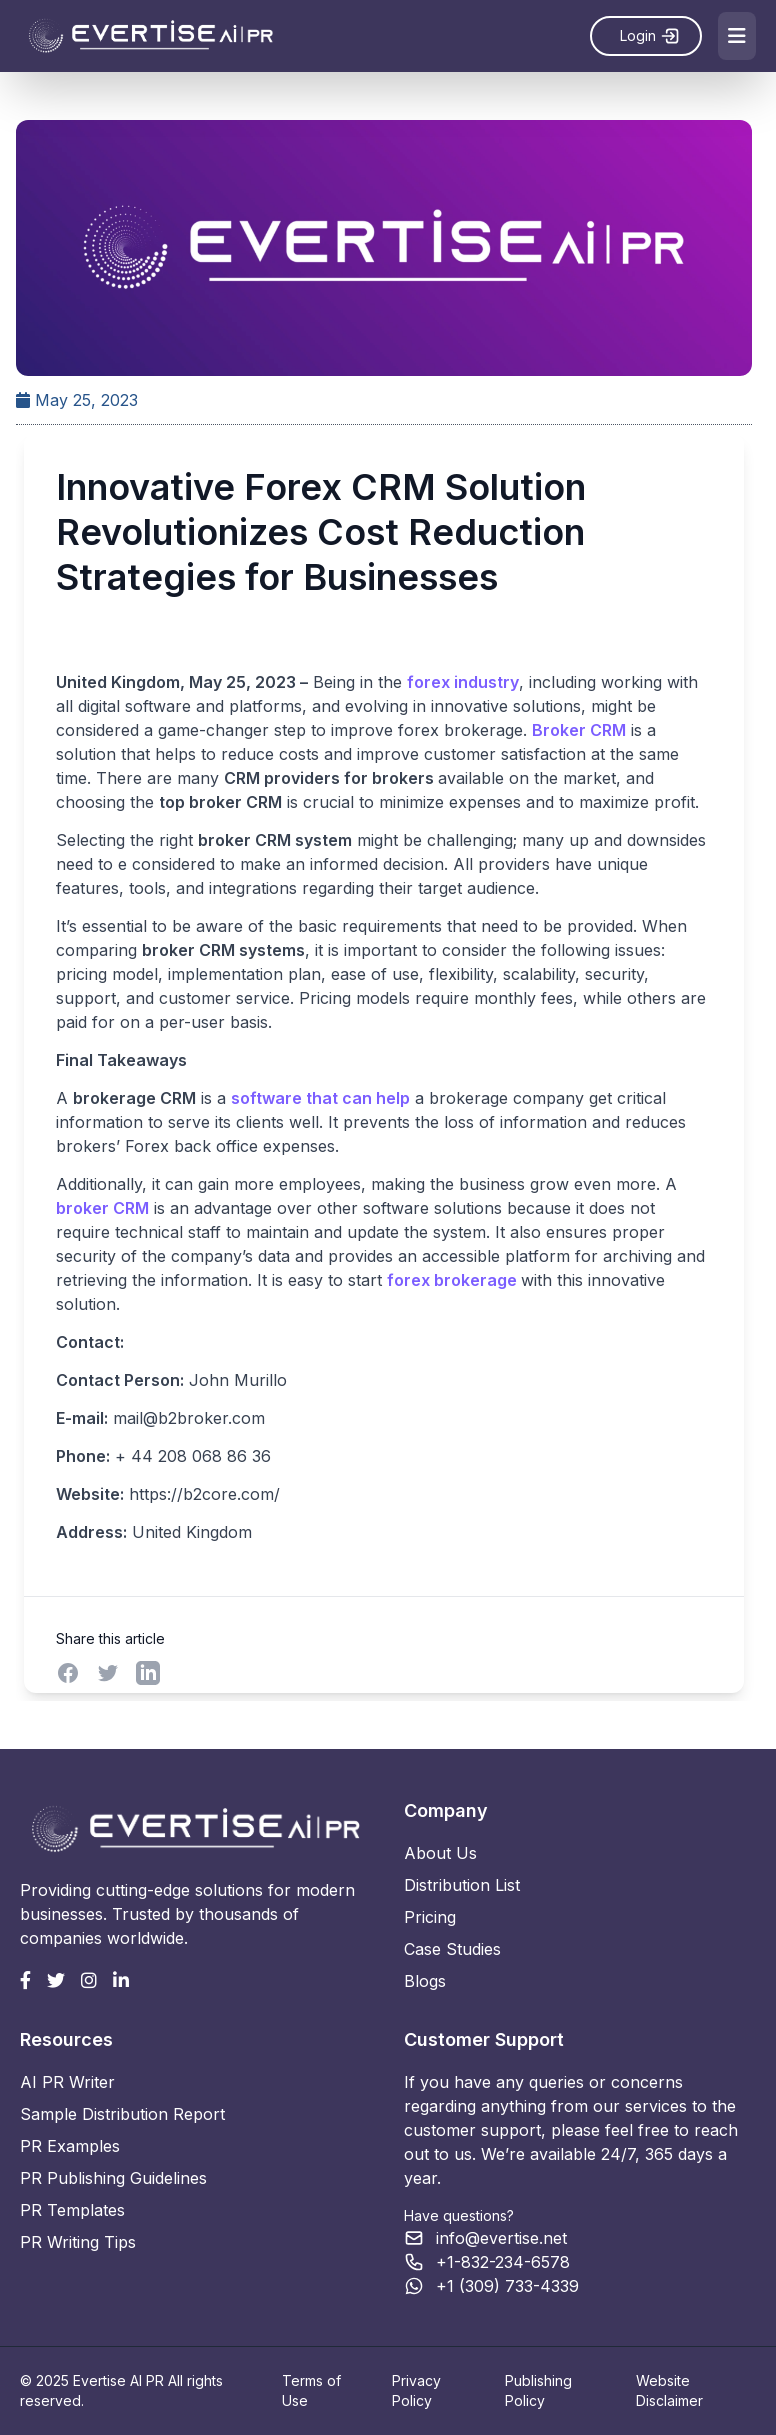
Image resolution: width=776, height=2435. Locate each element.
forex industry (462, 683)
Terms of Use (311, 2390)
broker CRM (101, 1209)
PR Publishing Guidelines (113, 2178)
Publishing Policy (538, 2390)
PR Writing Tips (78, 2242)
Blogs (425, 1981)
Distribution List (462, 1885)
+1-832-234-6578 (503, 2262)
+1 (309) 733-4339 (507, 2286)
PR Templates (72, 2210)
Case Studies (452, 1949)
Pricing (430, 1917)
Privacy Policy (416, 2390)
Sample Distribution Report (122, 2114)
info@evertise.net (501, 2238)
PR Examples (70, 2146)
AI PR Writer (67, 2082)
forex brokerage (453, 1281)
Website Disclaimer (669, 2390)
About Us (440, 1853)
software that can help (319, 1099)
